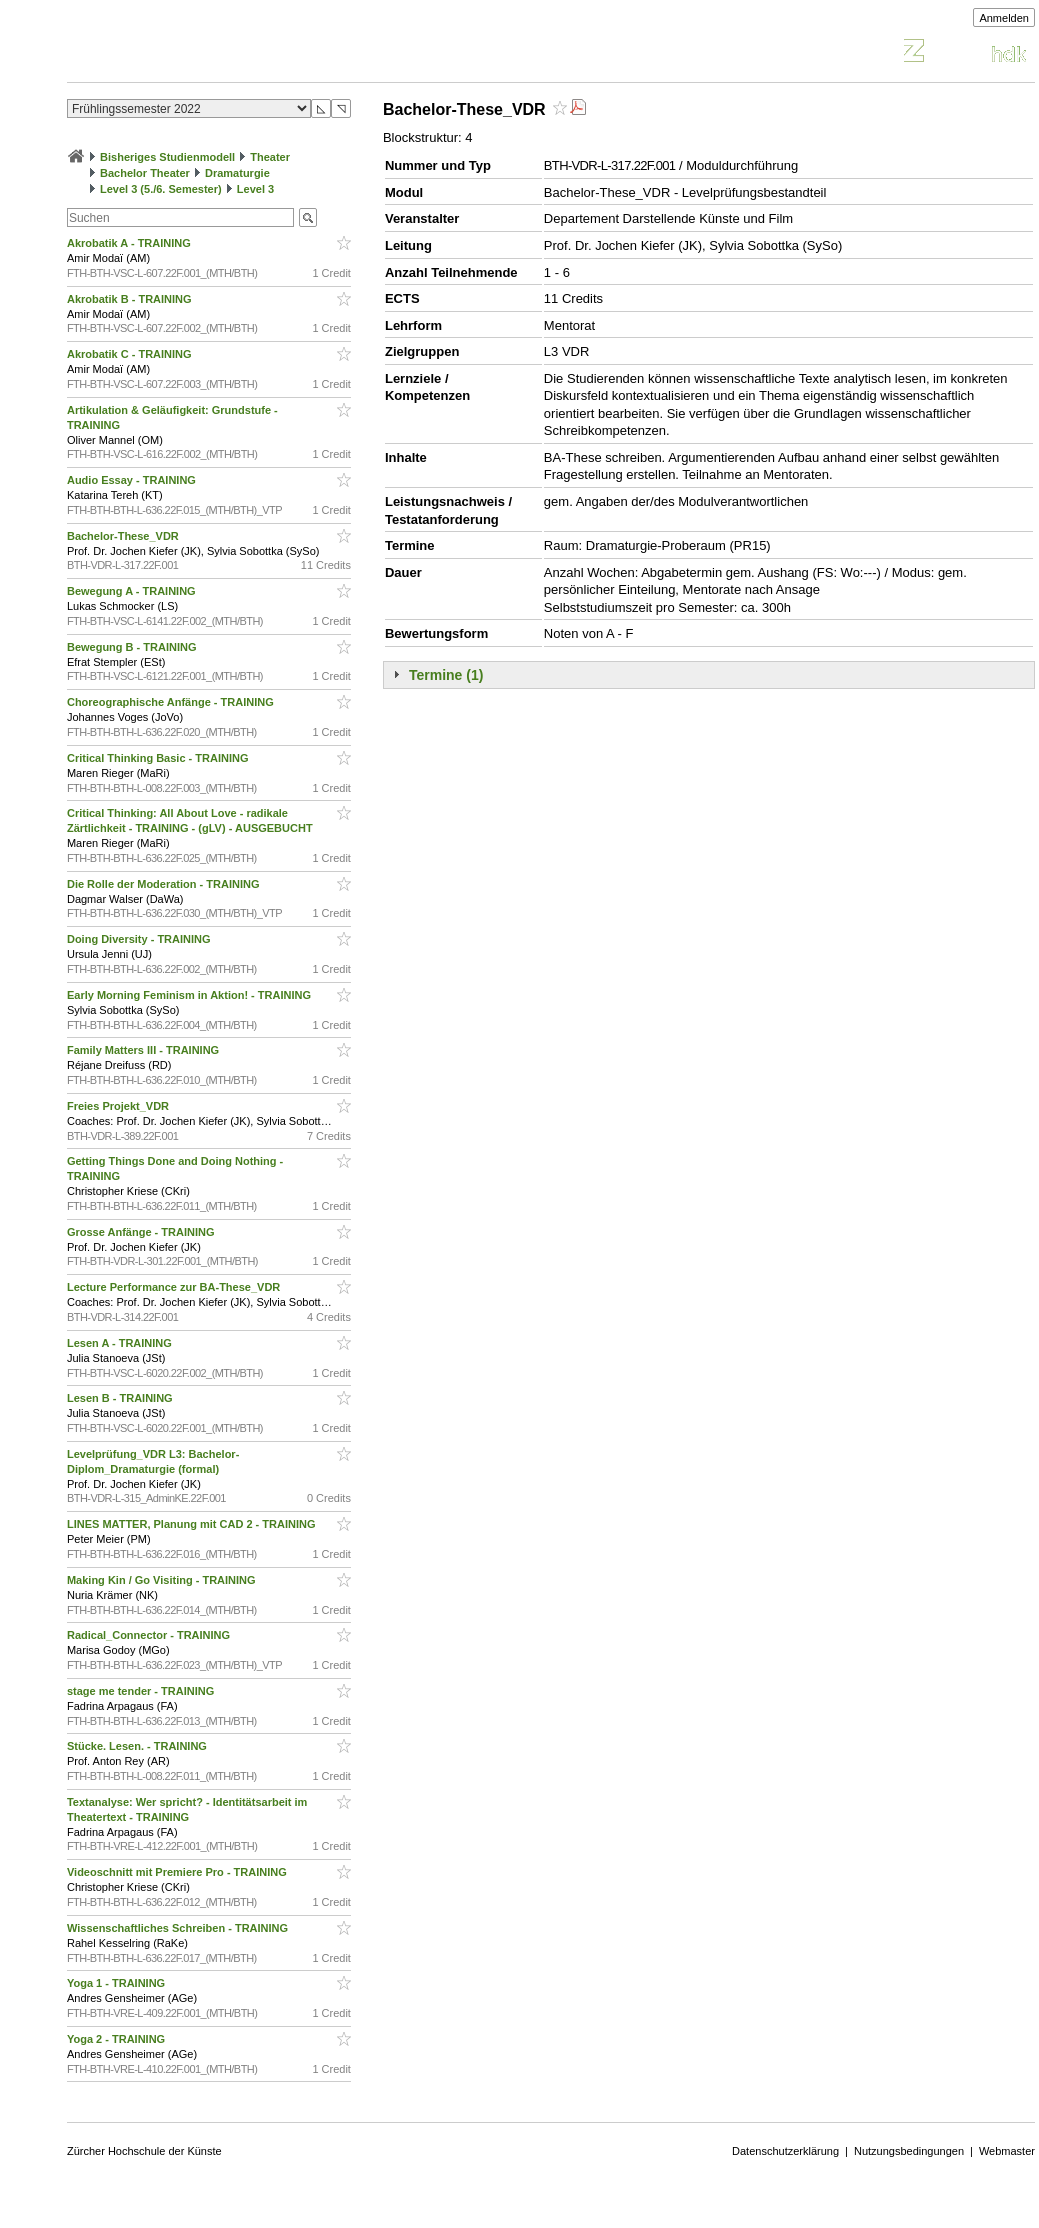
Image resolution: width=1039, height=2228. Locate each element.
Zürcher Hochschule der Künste (144, 2151)
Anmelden (1004, 18)
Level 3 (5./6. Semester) (161, 189)
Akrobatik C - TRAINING (131, 354)
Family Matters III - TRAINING (144, 1050)
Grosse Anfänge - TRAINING (142, 1232)
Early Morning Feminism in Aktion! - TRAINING (190, 995)
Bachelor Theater (145, 173)
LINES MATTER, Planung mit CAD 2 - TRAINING (193, 1524)
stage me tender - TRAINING (142, 1691)
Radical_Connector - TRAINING (150, 1635)
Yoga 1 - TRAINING (117, 1983)
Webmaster (1007, 2151)
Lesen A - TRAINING (121, 1343)
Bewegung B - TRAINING (133, 647)
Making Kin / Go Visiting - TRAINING (163, 1580)
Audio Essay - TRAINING (133, 480)
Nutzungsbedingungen (909, 2151)
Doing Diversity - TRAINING (140, 939)
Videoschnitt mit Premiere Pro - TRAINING (178, 1872)
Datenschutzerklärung (785, 2151)
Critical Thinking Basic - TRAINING (159, 758)
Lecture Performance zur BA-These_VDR (175, 1287)
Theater (270, 157)
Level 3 (255, 189)
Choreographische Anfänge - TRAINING (172, 702)
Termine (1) (446, 675)
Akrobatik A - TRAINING (130, 243)
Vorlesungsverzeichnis (214, 53)
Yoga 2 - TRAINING (117, 2039)
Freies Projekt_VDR (119, 1106)
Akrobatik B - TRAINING (131, 299)
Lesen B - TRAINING (121, 1398)
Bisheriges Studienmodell (167, 157)
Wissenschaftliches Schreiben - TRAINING (179, 1928)
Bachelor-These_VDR (124, 536)
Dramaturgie (237, 173)
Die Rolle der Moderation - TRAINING (165, 884)
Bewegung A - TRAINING (133, 591)
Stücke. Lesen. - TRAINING (138, 1746)
